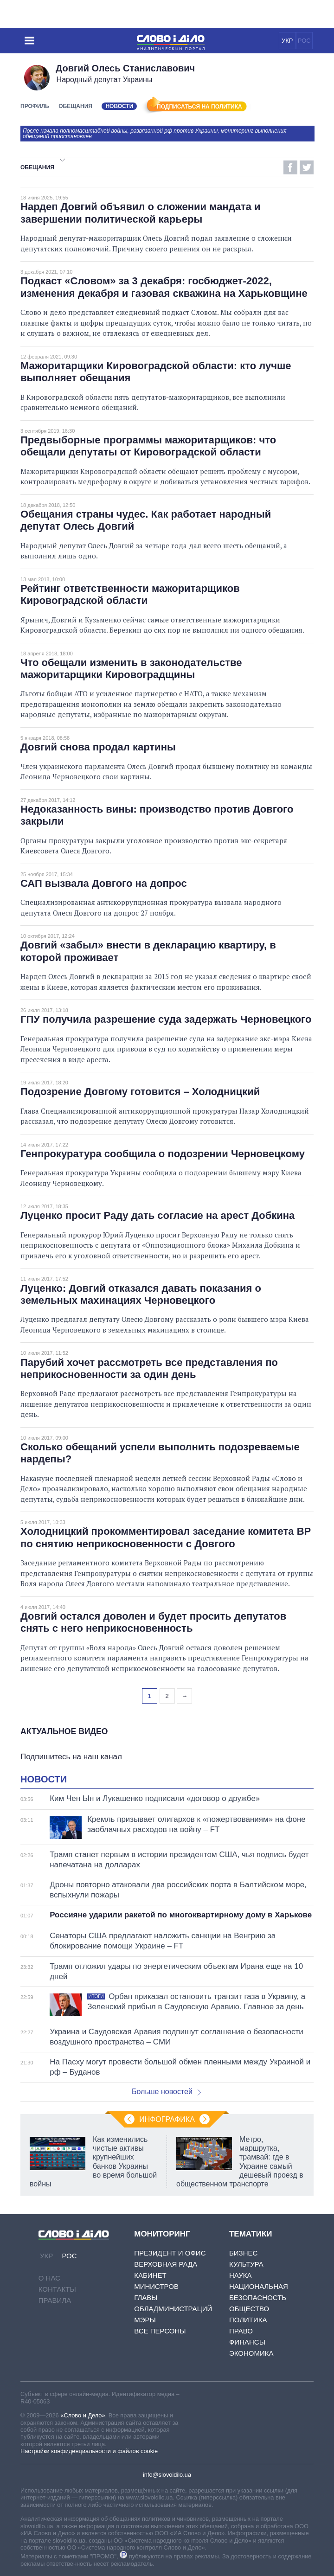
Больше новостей (166, 2091)
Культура (246, 2264)
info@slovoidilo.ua (167, 2474)
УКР (287, 41)
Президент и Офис (170, 2253)
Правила (55, 2300)
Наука (240, 2275)
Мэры (145, 2320)
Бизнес (243, 2253)
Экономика (251, 2353)
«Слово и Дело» (82, 2415)
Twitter (307, 167)
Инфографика (167, 2119)
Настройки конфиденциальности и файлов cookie (89, 2451)
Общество (249, 2309)
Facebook (290, 167)
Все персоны (160, 2331)
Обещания (75, 106)
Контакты (57, 2289)
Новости (43, 1779)
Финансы (247, 2342)
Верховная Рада (165, 2264)
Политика (248, 2320)
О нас (49, 2278)
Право (241, 2331)
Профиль (34, 106)
